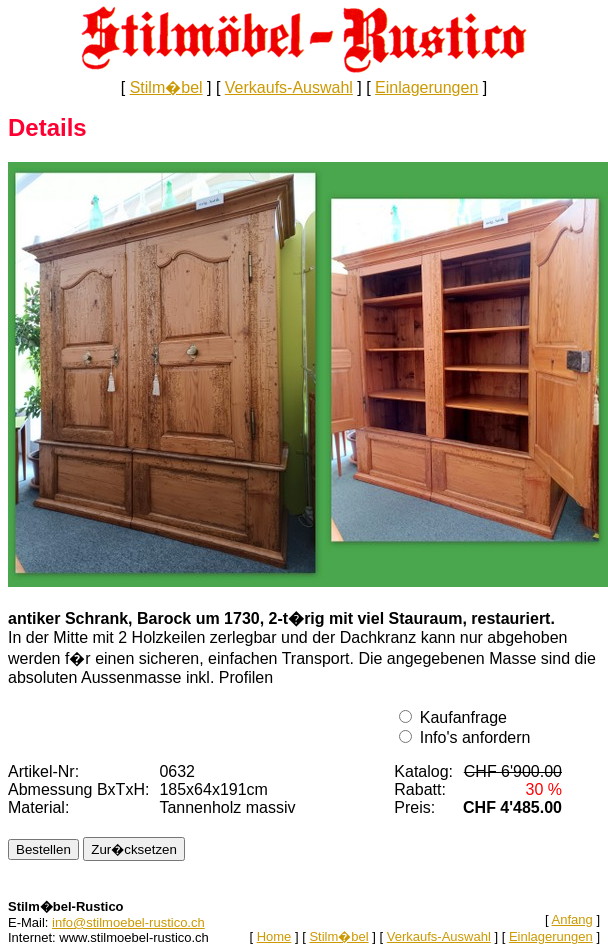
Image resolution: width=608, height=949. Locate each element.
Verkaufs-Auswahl (289, 87)
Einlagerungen (426, 87)
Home (274, 936)
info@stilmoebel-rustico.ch (128, 922)
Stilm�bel (166, 87)
